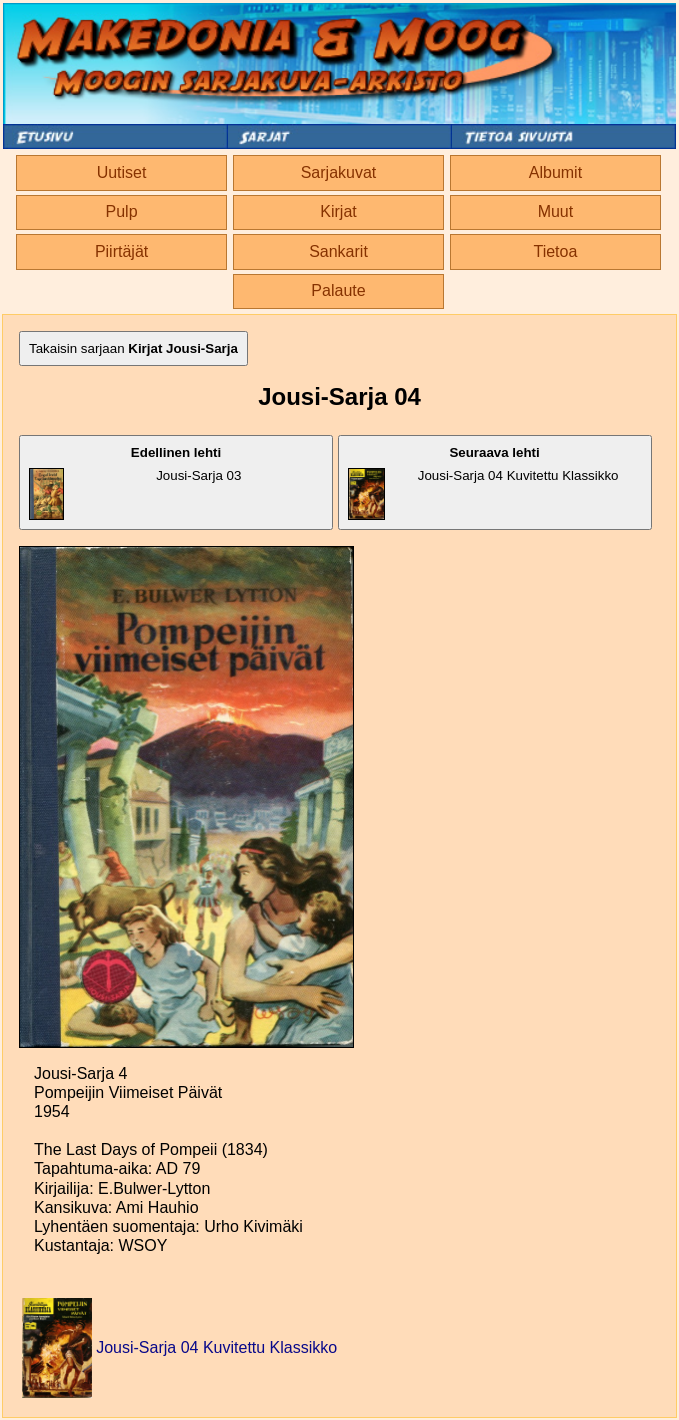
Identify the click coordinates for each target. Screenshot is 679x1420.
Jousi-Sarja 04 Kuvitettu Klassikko (483, 482)
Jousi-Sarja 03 (135, 482)
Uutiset (122, 172)
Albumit (555, 172)
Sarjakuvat (339, 172)
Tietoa (555, 251)
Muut (556, 211)
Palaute (338, 290)
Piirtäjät (121, 251)
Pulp (122, 211)
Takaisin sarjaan (133, 348)
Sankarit (338, 251)
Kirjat (338, 211)
